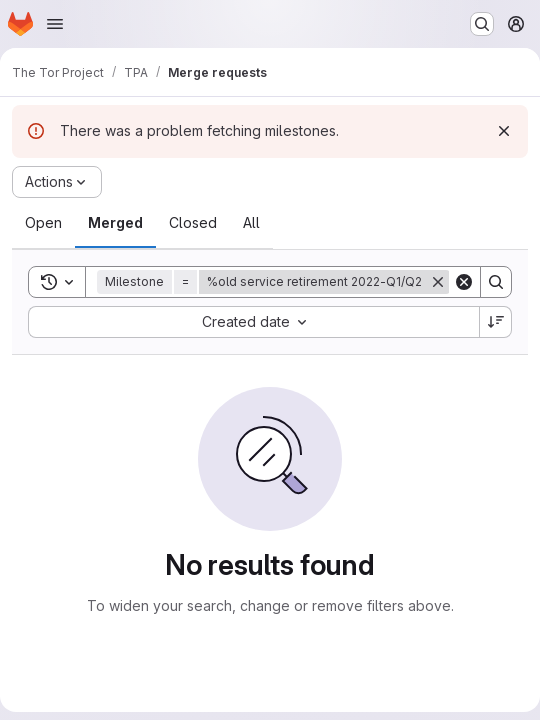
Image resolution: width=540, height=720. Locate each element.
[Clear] (464, 282)
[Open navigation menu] (55, 24)
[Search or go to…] (482, 24)
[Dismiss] (504, 131)
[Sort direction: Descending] (496, 322)
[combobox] (253, 322)
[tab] (43, 223)
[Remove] (438, 282)
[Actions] (57, 182)
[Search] (496, 282)
